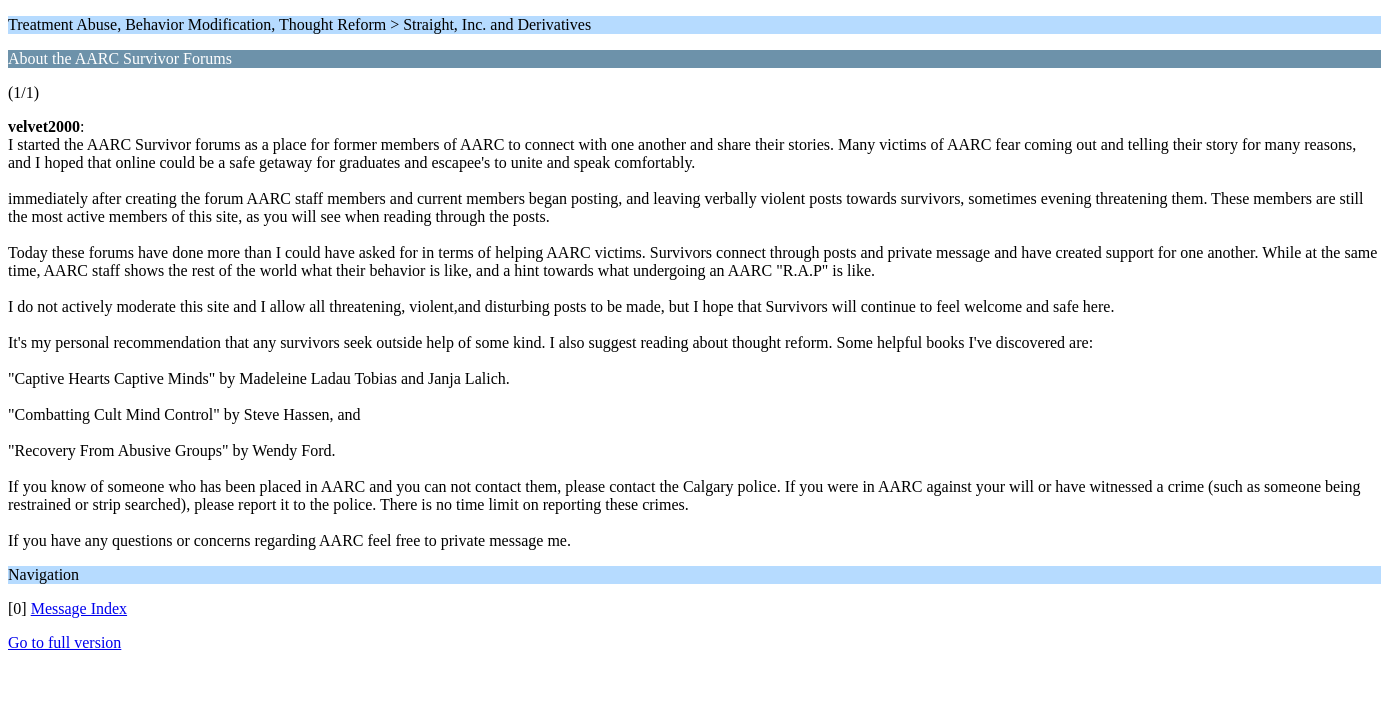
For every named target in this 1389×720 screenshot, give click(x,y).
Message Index (79, 608)
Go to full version (64, 642)
